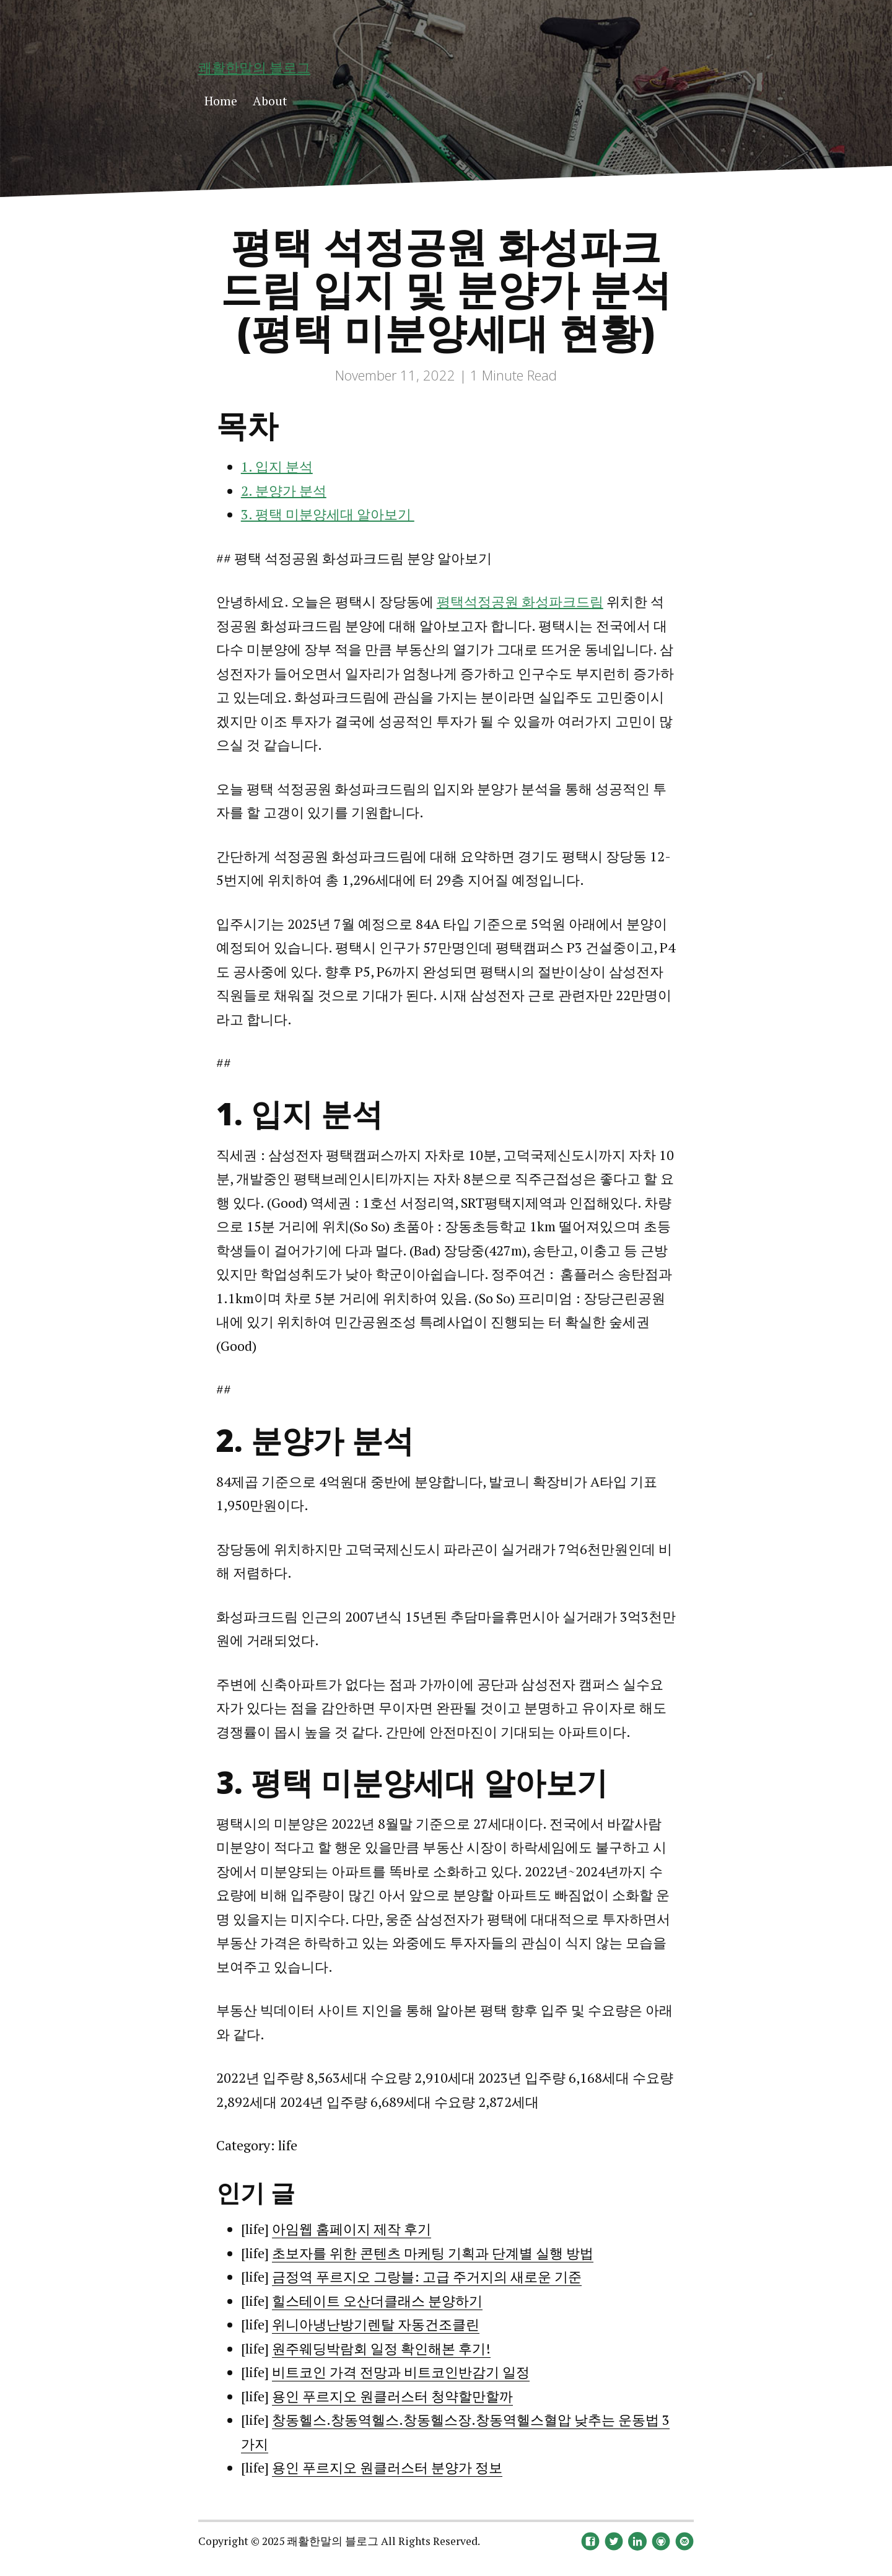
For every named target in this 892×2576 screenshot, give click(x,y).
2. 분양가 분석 (283, 490)
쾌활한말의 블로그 (254, 67)
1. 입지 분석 (277, 466)
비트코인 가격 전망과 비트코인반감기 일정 (401, 2372)
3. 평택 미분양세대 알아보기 (327, 514)
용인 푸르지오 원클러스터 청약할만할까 (392, 2396)
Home (220, 100)
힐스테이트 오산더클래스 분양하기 (377, 2301)
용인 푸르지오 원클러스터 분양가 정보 (387, 2467)
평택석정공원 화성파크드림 (520, 601)
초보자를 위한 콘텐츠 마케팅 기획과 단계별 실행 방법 (432, 2253)
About (270, 100)
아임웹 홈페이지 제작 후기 (351, 2229)
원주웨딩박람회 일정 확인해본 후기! (381, 2348)
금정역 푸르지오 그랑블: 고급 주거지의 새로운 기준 (427, 2276)
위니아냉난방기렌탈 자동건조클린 (375, 2324)
